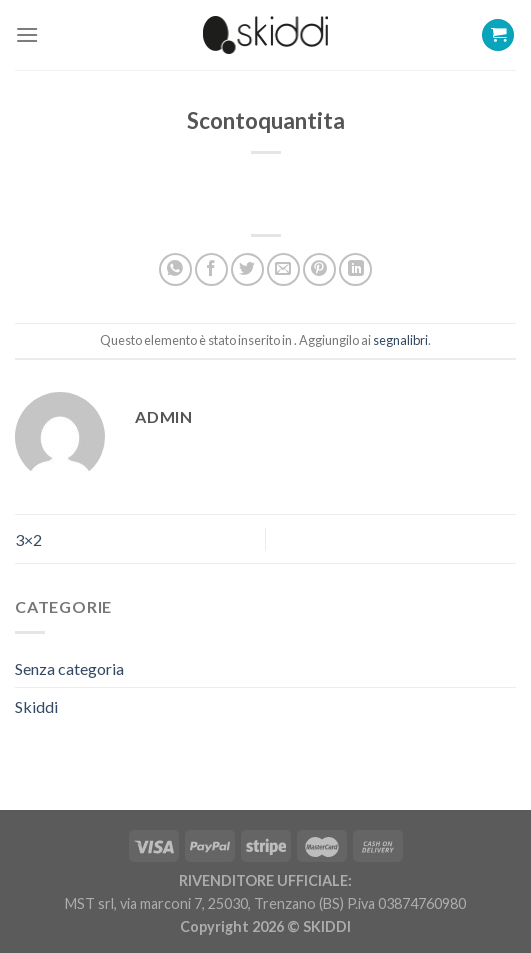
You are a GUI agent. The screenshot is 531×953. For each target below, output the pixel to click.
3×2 (28, 539)
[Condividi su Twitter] (247, 269)
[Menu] (27, 34)
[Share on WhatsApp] (175, 269)
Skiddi (36, 706)
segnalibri (400, 340)
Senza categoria (69, 668)
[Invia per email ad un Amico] (283, 269)
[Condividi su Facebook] (211, 269)
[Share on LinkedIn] (355, 269)
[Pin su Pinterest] (319, 269)
